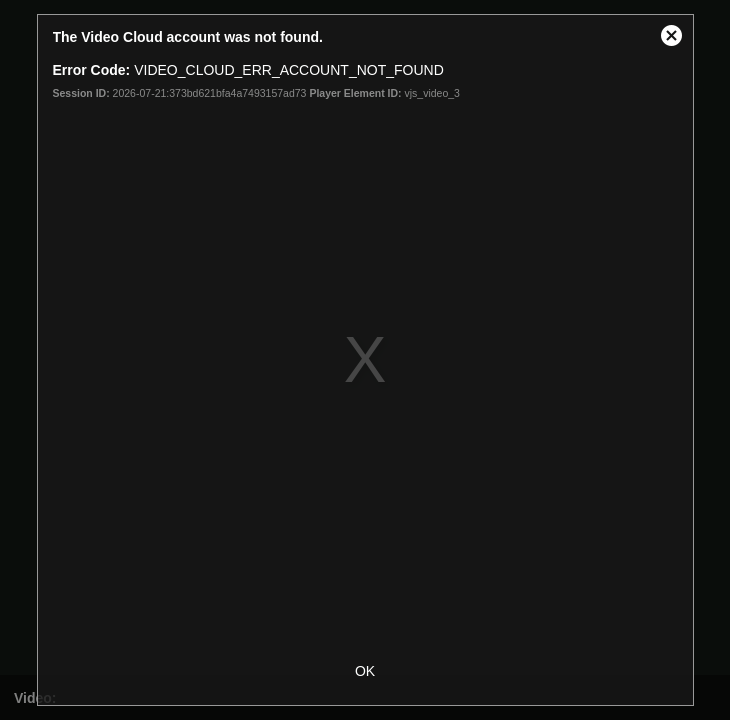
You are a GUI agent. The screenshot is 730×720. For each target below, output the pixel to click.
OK (365, 671)
